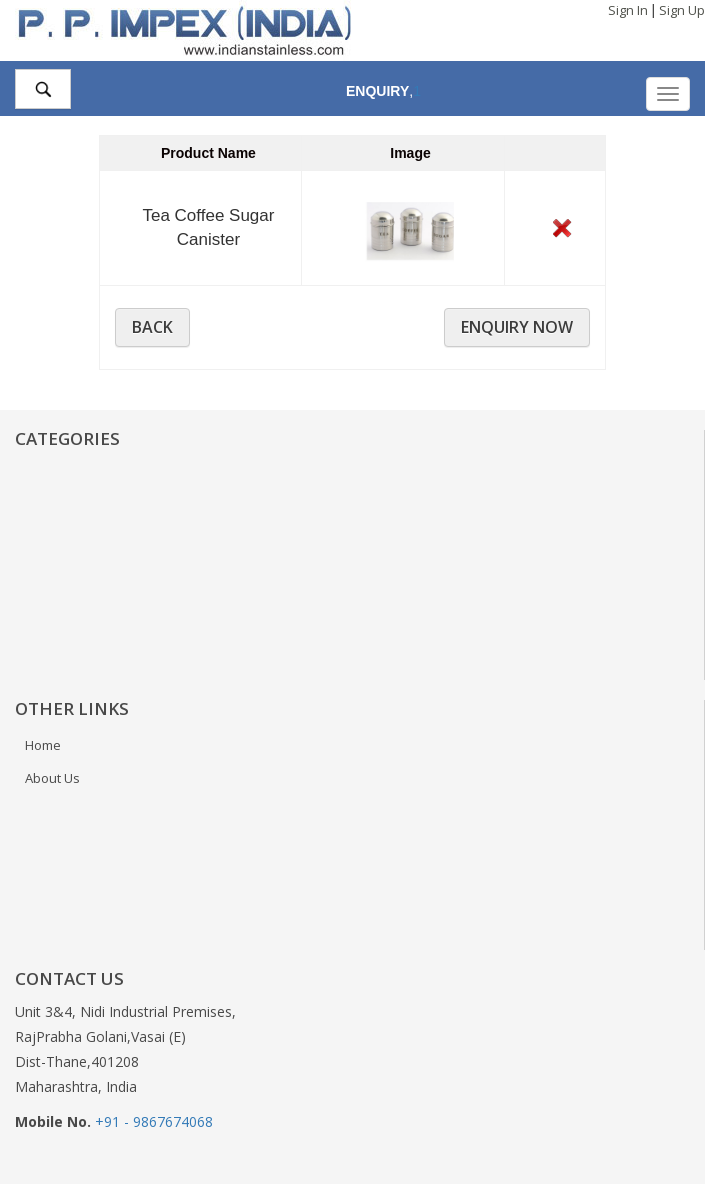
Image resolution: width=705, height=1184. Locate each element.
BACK (152, 327)
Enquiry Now (517, 327)
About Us (52, 778)
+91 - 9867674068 (154, 1121)
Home (43, 745)
